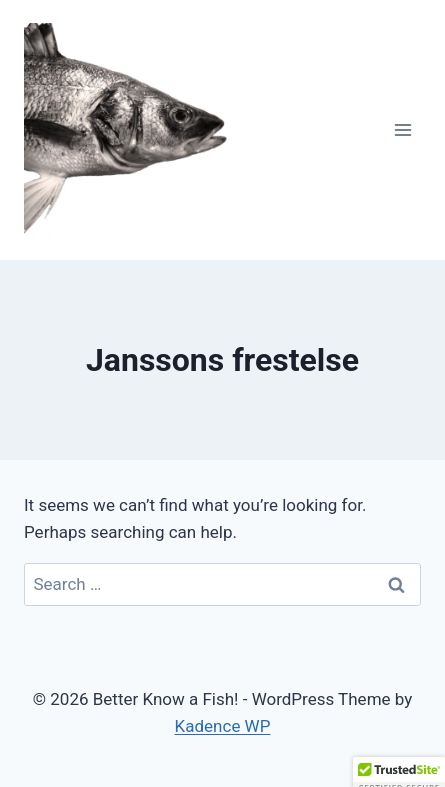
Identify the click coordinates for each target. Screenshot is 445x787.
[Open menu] (402, 129)
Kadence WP (223, 726)
